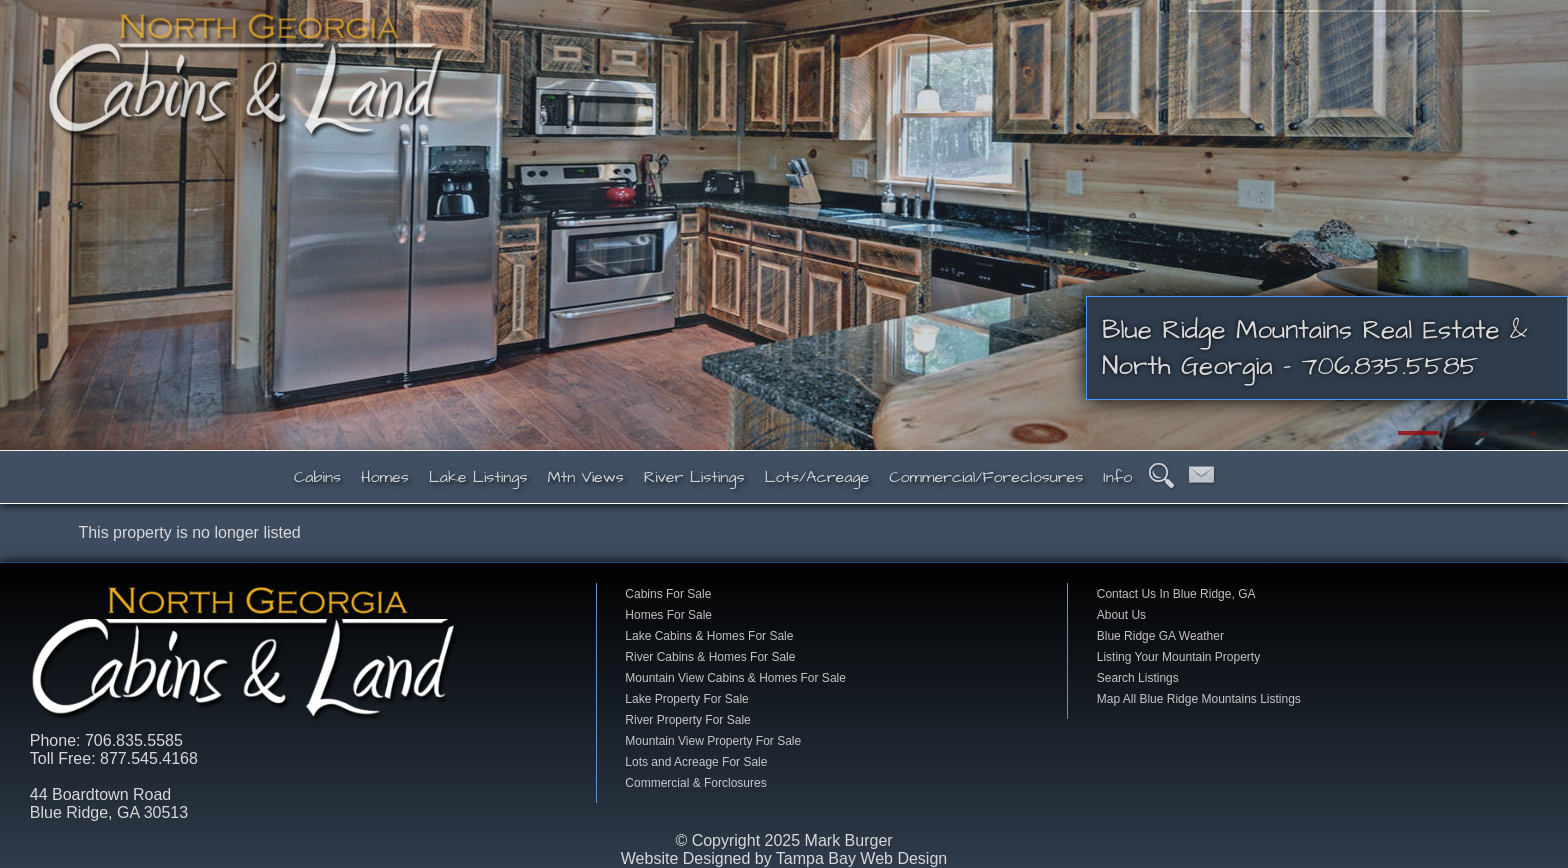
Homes (385, 477)
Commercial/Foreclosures (986, 477)
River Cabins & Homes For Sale (710, 657)
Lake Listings (478, 477)
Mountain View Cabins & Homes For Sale (735, 678)
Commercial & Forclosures (695, 783)
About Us (1121, 615)
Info (1117, 477)
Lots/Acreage (816, 477)
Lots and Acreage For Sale (696, 762)
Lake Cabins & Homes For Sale (709, 636)
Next (1543, 225)
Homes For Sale (668, 615)
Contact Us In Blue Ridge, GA (1176, 594)
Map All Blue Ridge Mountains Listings (1199, 699)
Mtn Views (586, 477)
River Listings (694, 477)
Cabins (317, 477)
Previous (25, 225)
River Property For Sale (687, 720)
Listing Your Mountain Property (1178, 657)
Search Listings (1138, 678)
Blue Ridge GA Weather (1160, 636)
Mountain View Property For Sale (713, 741)
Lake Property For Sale (686, 699)
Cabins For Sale (668, 594)
